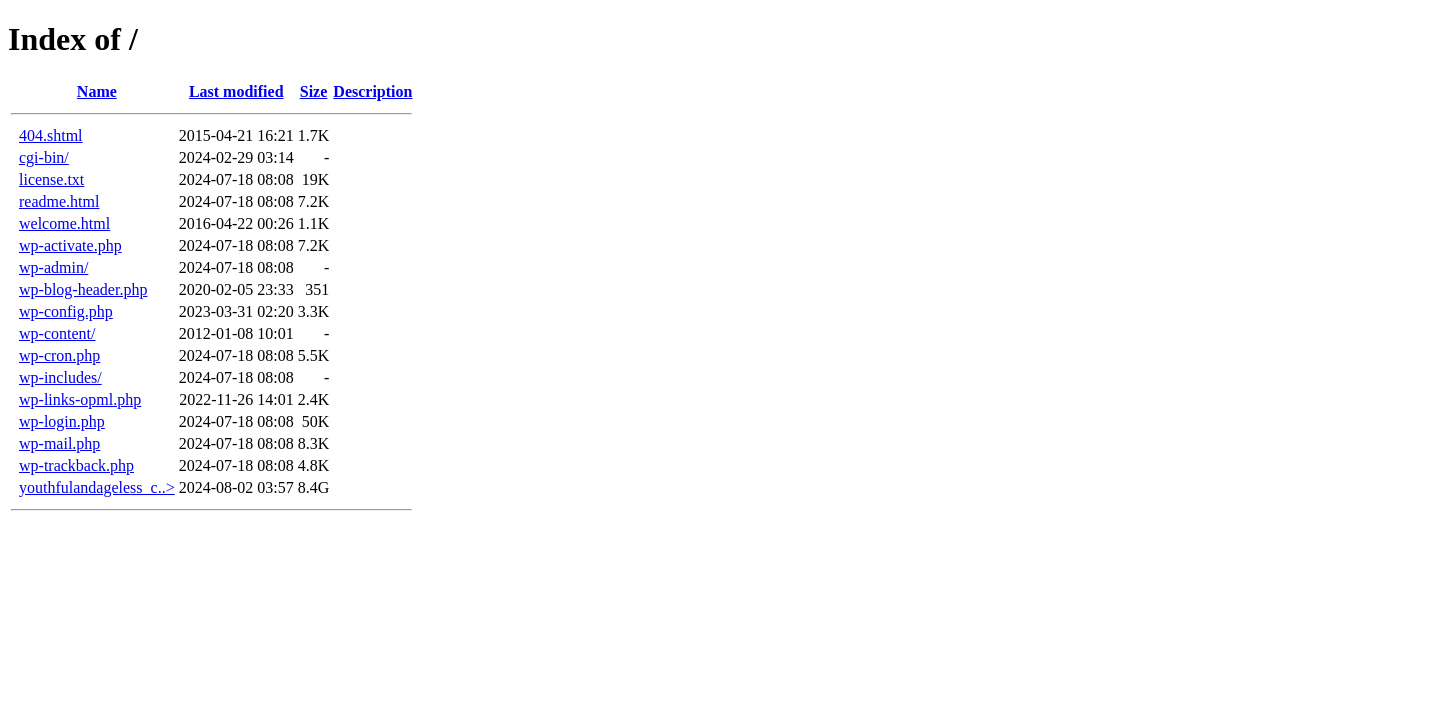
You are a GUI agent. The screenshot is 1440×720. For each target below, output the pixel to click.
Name (97, 91)
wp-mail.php (59, 443)
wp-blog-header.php (83, 289)
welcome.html (64, 223)
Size (314, 91)
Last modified (236, 91)
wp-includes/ (60, 377)
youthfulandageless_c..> (97, 487)
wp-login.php (62, 421)
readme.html (59, 201)
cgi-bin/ (44, 157)
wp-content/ (57, 333)
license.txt (51, 179)
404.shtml (51, 135)
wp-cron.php (59, 355)
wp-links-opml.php (80, 399)
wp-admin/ (53, 267)
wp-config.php (66, 311)
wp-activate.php (70, 245)
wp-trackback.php (76, 465)
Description (372, 91)
